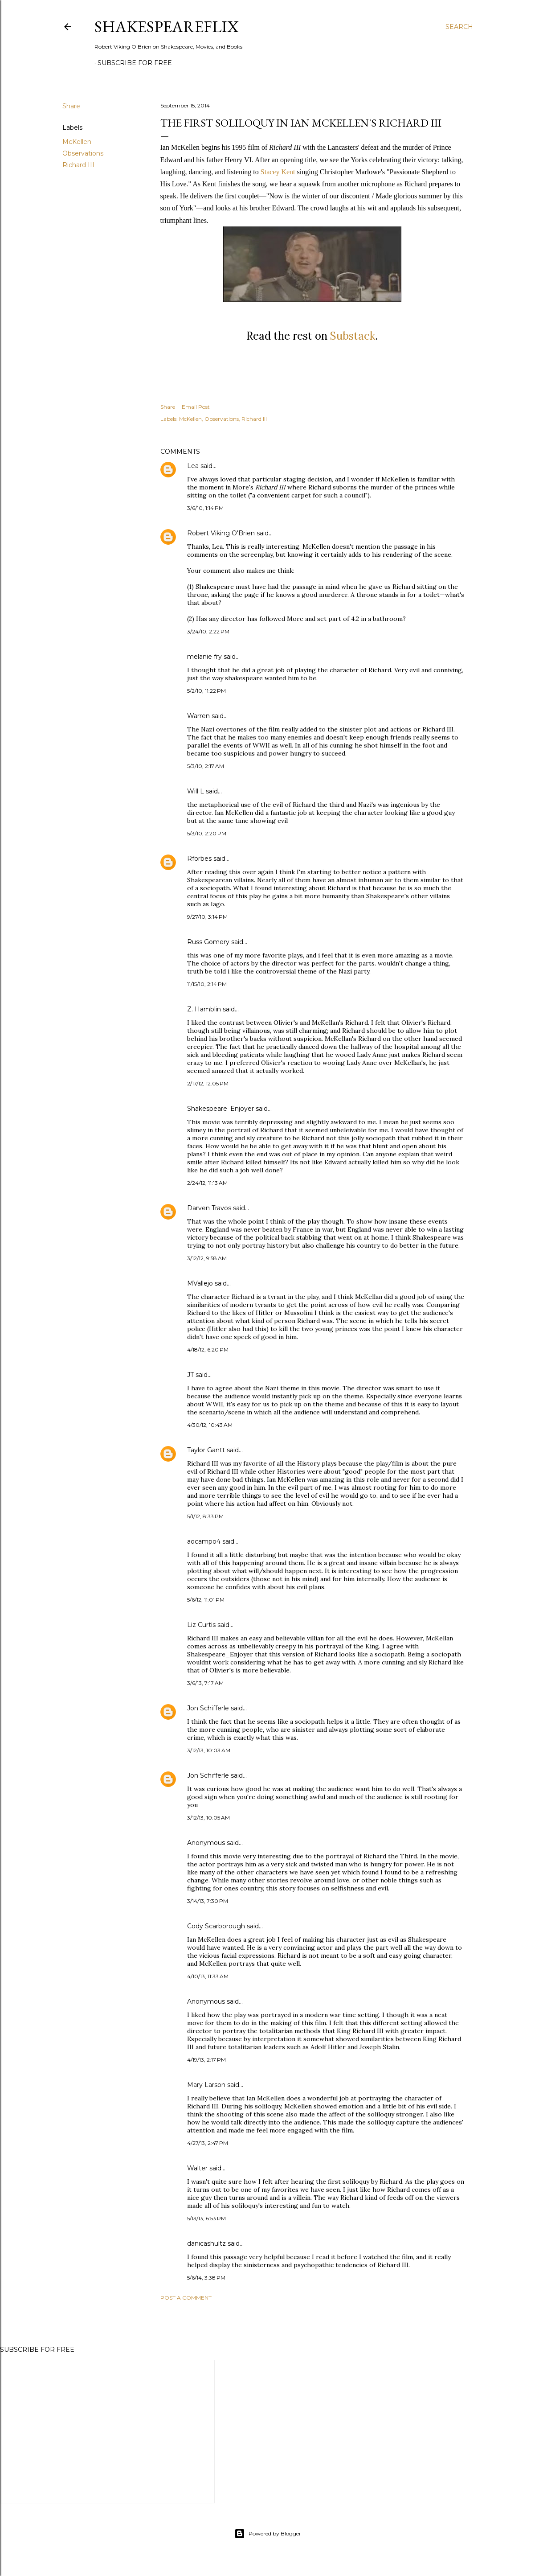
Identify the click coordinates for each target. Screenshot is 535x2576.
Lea (193, 466)
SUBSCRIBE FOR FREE (135, 63)
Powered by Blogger (267, 2533)
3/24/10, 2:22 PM (208, 631)
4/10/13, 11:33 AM (208, 1976)
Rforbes (199, 859)
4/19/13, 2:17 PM (206, 2059)
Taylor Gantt (206, 1450)
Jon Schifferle (208, 1708)
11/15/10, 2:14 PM (207, 984)
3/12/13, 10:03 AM (208, 1750)
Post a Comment (186, 2297)
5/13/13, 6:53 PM (206, 2218)
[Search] (459, 26)
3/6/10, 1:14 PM (205, 508)
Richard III (78, 165)
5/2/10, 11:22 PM (206, 690)
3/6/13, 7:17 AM (205, 1683)
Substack (352, 336)
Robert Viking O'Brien (221, 533)
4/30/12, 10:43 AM (210, 1425)
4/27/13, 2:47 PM (207, 2143)
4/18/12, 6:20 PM (208, 1349)
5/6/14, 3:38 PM (206, 2277)
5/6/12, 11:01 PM (206, 1599)
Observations (82, 153)
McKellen (76, 142)
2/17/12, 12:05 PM (208, 1083)
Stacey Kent (278, 172)
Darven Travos (209, 1208)
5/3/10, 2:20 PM (206, 833)
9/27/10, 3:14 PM (207, 916)
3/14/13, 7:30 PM (207, 1901)
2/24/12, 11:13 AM (207, 1182)
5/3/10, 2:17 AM (205, 766)
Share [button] (71, 106)
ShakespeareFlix (166, 26)
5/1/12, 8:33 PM (205, 1516)
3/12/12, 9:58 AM (207, 1258)
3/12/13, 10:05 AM (208, 1817)
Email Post (196, 406)
